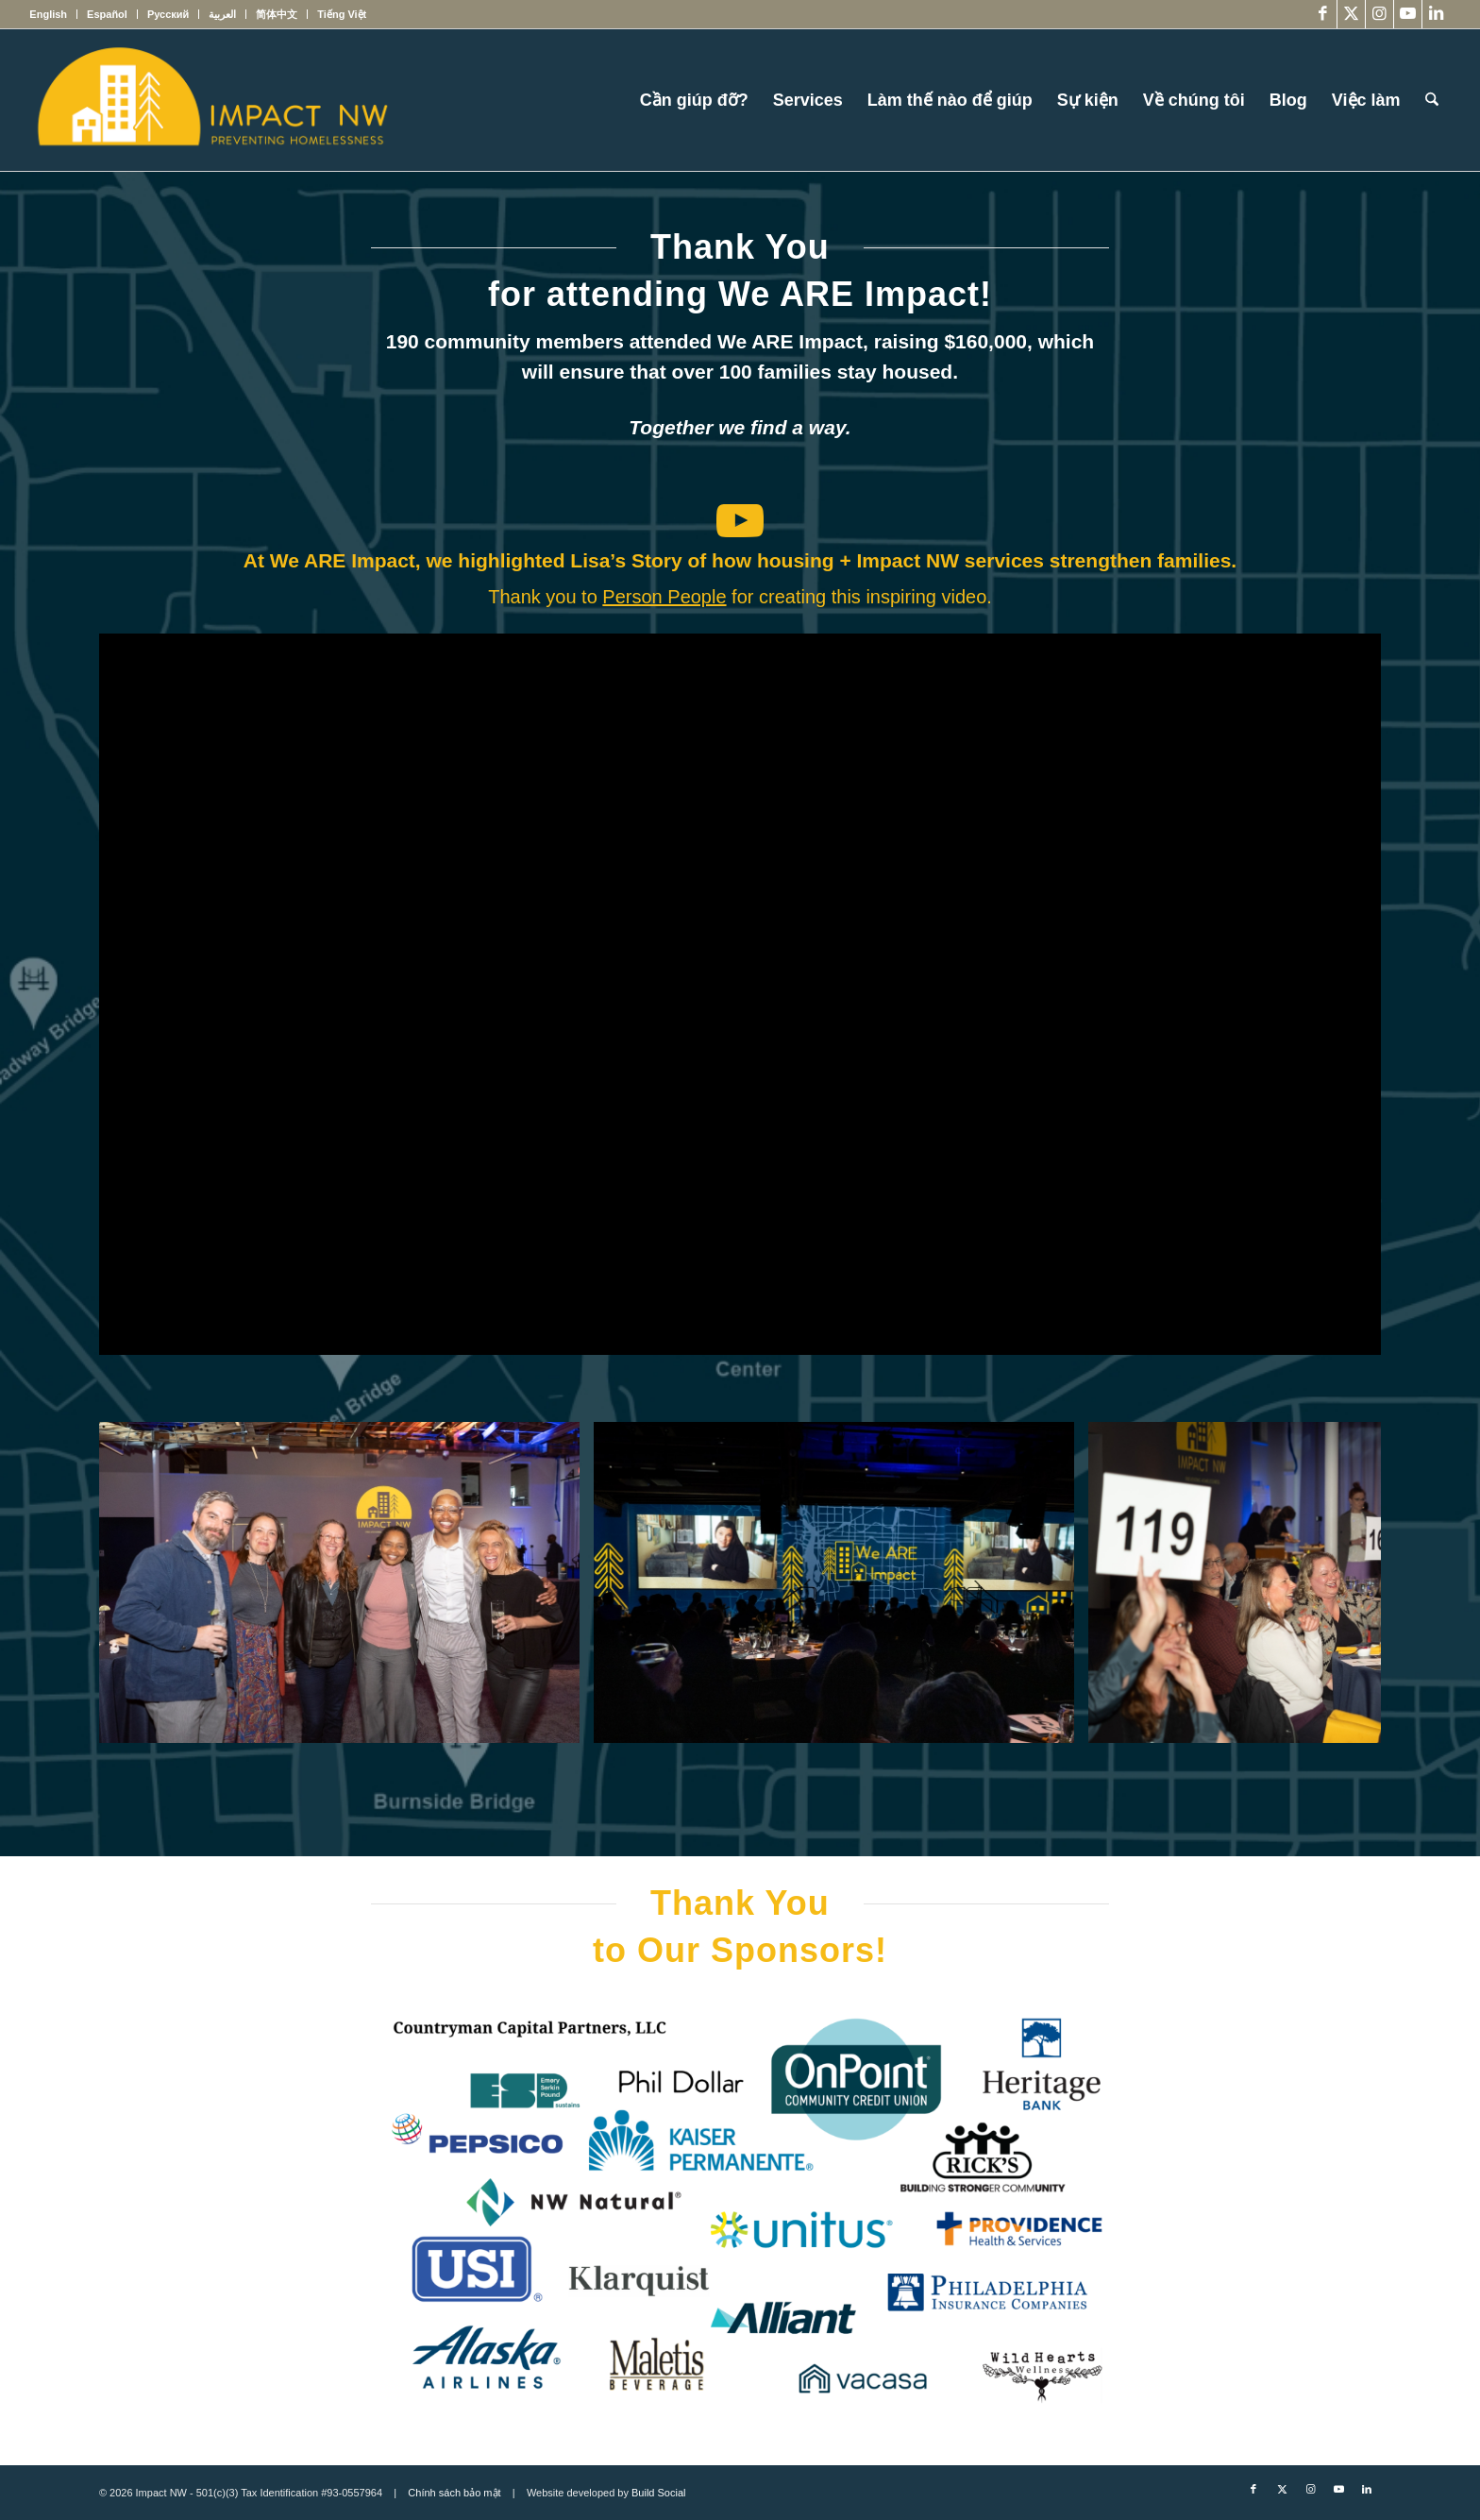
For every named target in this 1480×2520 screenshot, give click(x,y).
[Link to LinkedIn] (1436, 14)
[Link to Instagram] (1379, 14)
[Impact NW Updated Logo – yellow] (211, 100)
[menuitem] (53, 14)
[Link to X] (1351, 14)
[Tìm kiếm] (1432, 100)
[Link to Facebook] (1323, 14)
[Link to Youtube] (1407, 14)
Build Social (658, 2492)
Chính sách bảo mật (454, 2492)
